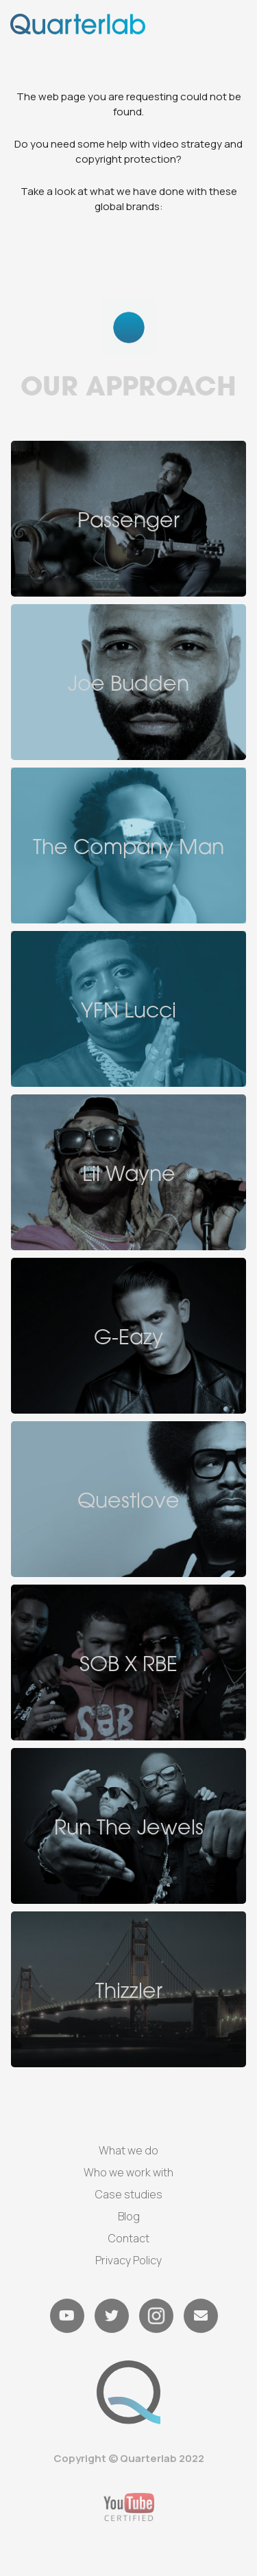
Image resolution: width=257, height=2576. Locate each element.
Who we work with (128, 2172)
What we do (128, 2150)
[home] (77, 24)
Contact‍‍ (128, 2238)
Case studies (128, 2194)
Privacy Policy (128, 2260)
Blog (129, 2216)
